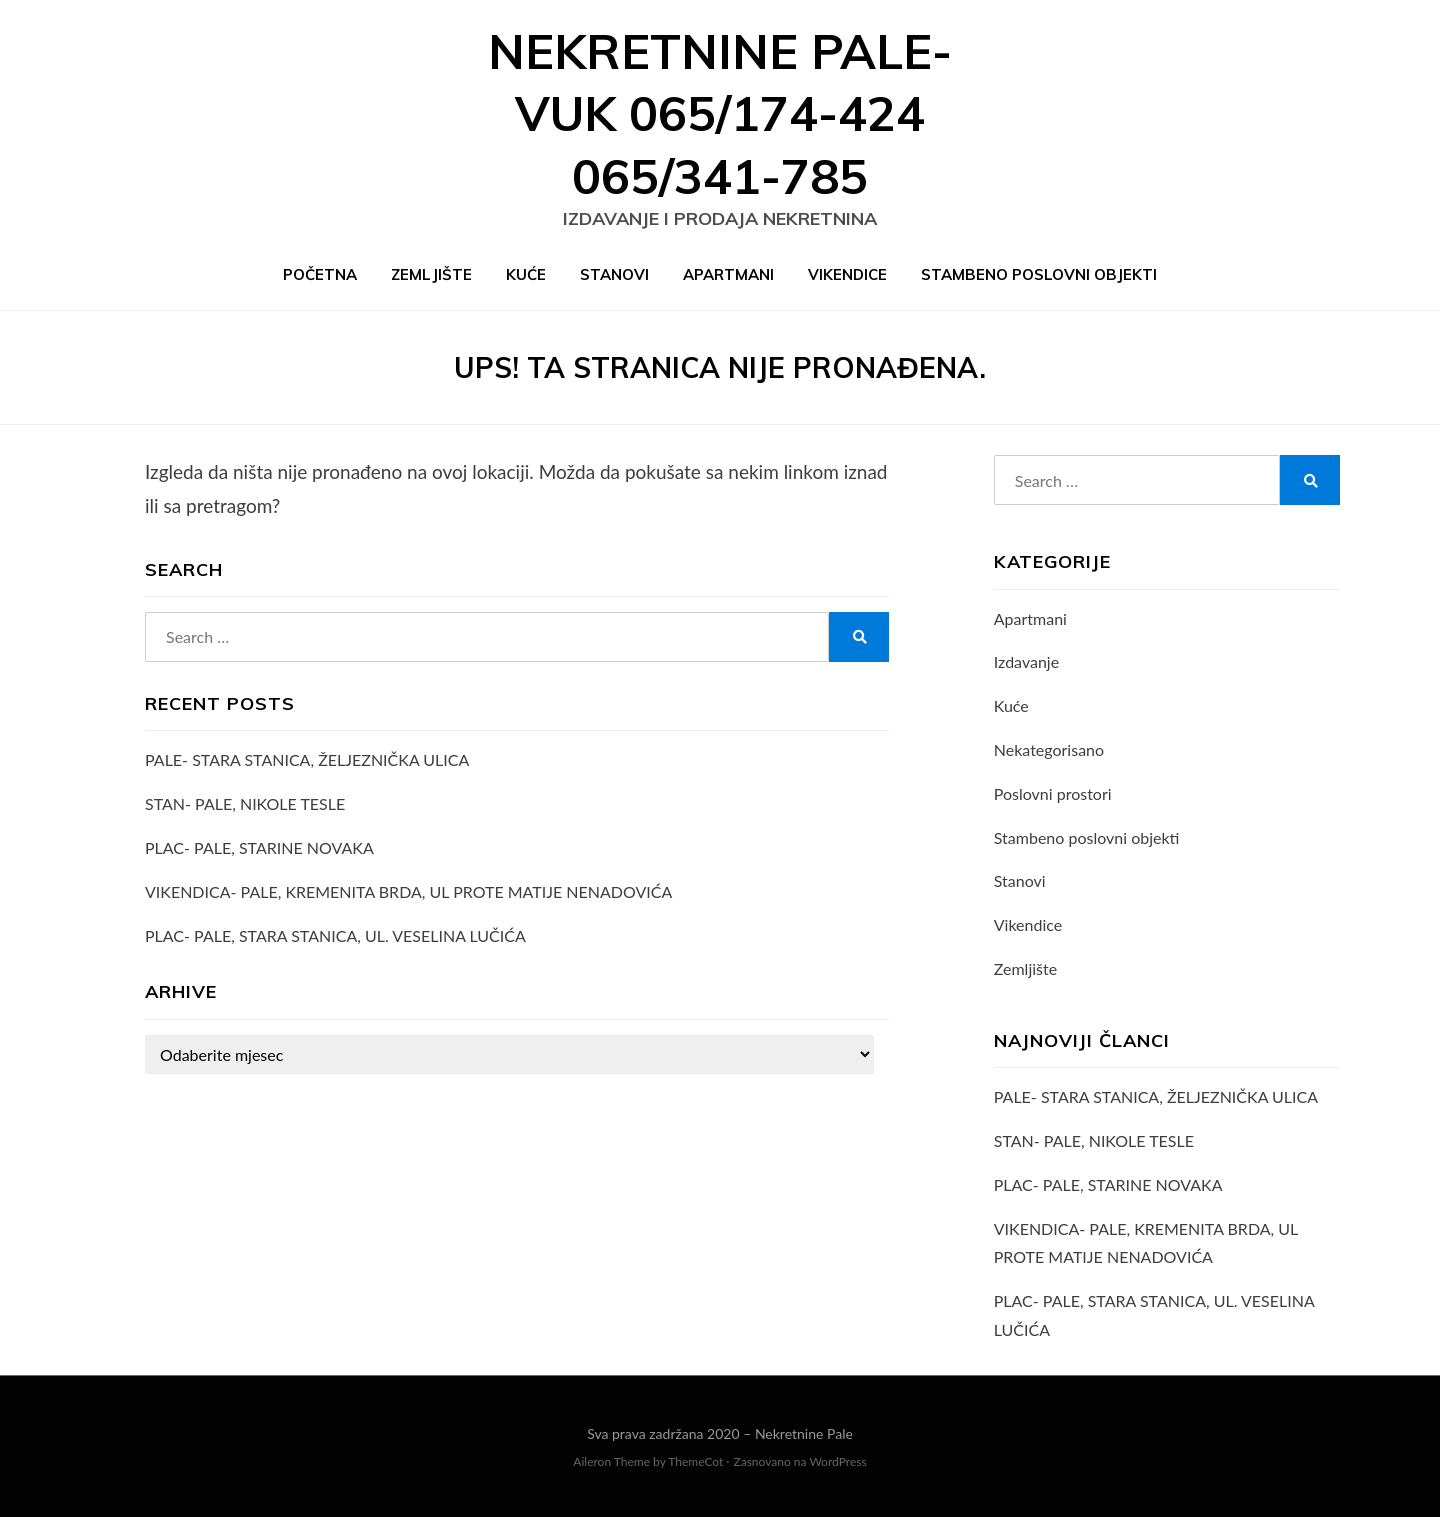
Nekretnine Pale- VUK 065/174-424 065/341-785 (720, 113)
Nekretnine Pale (804, 1433)
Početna (320, 274)
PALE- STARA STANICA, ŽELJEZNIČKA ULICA (307, 759)
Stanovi (614, 274)
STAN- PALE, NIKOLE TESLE (245, 803)
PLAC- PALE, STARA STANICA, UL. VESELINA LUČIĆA (335, 935)
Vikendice (847, 274)
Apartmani (728, 274)
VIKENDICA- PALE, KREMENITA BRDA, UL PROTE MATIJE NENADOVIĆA (408, 891)
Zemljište (431, 274)
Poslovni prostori (1053, 793)
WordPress (837, 1461)
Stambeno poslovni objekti (1039, 274)
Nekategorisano (1049, 749)
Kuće (526, 274)
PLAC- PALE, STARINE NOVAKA (259, 847)
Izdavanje (1026, 661)
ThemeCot (695, 1461)
